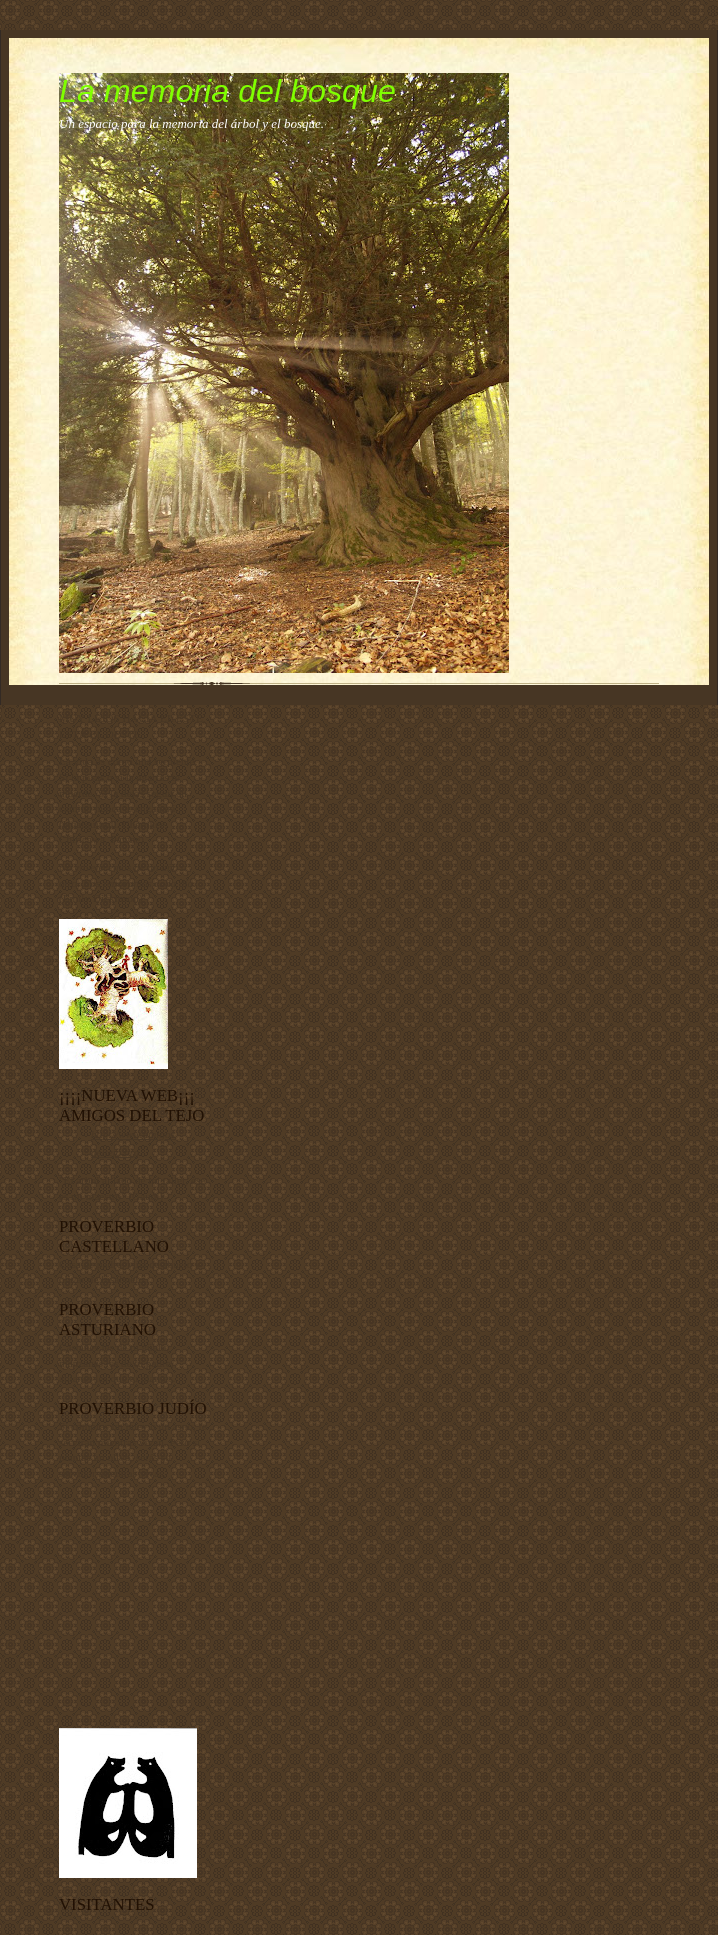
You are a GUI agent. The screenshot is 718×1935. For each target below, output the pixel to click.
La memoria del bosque (227, 91)
